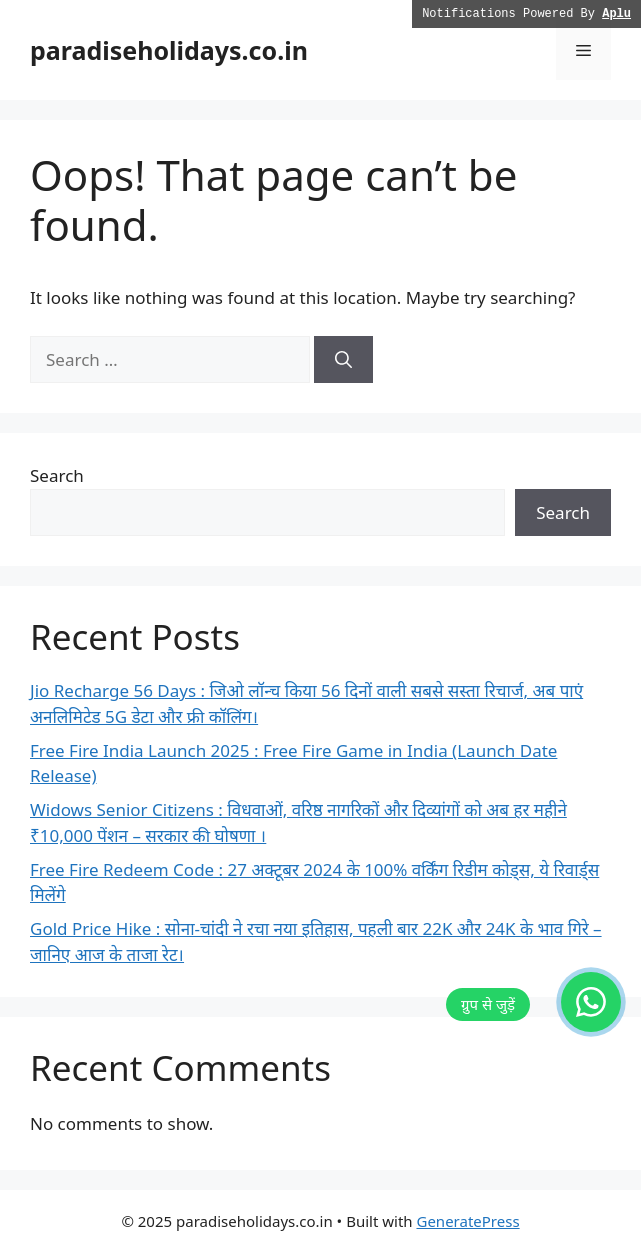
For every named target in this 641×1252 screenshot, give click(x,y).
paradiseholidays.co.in (169, 50)
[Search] (343, 360)
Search (57, 475)
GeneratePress (467, 1221)
